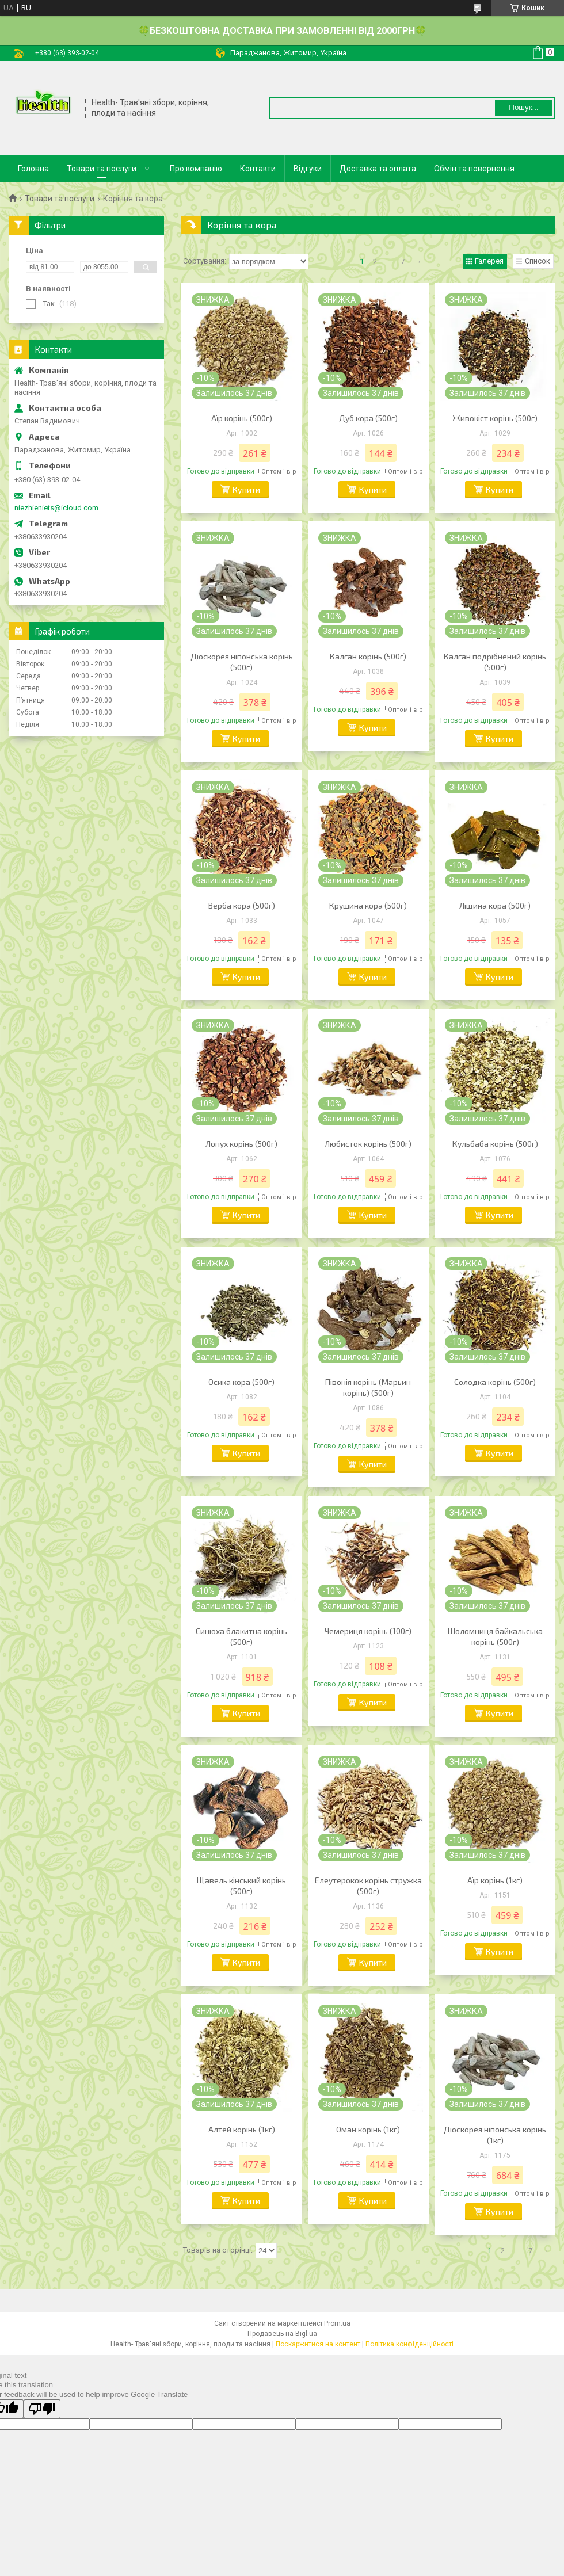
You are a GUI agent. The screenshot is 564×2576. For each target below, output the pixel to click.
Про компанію (196, 168)
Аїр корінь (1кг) (495, 1880)
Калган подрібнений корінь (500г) (495, 661)
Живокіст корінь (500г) (495, 418)
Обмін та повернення (474, 168)
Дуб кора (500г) (368, 418)
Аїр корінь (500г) (241, 418)
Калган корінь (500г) (368, 656)
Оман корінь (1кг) (368, 2129)
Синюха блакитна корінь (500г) (241, 1636)
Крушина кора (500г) (368, 905)
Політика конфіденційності (409, 2344)
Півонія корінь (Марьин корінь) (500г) (368, 1387)
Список (537, 261)
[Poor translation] (42, 2408)
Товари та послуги (101, 168)
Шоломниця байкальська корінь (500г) (495, 1636)
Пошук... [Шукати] (523, 107)
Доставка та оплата (378, 168)
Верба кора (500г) (241, 905)
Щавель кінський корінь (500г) (241, 1885)
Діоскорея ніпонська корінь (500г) (241, 661)
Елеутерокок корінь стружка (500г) (368, 1885)
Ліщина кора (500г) (495, 905)
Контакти (258, 168)
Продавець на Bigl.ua (282, 2334)
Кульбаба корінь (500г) (495, 1143)
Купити (246, 489)
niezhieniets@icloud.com (56, 507)
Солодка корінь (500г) (495, 1382)
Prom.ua (337, 2323)
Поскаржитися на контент (318, 2344)
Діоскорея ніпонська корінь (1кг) (495, 2134)
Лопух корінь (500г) (241, 1143)
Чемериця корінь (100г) (368, 1631)
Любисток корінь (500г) (368, 1143)
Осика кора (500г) (241, 1382)
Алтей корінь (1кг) (241, 2129)
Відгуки (308, 168)
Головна (33, 168)
